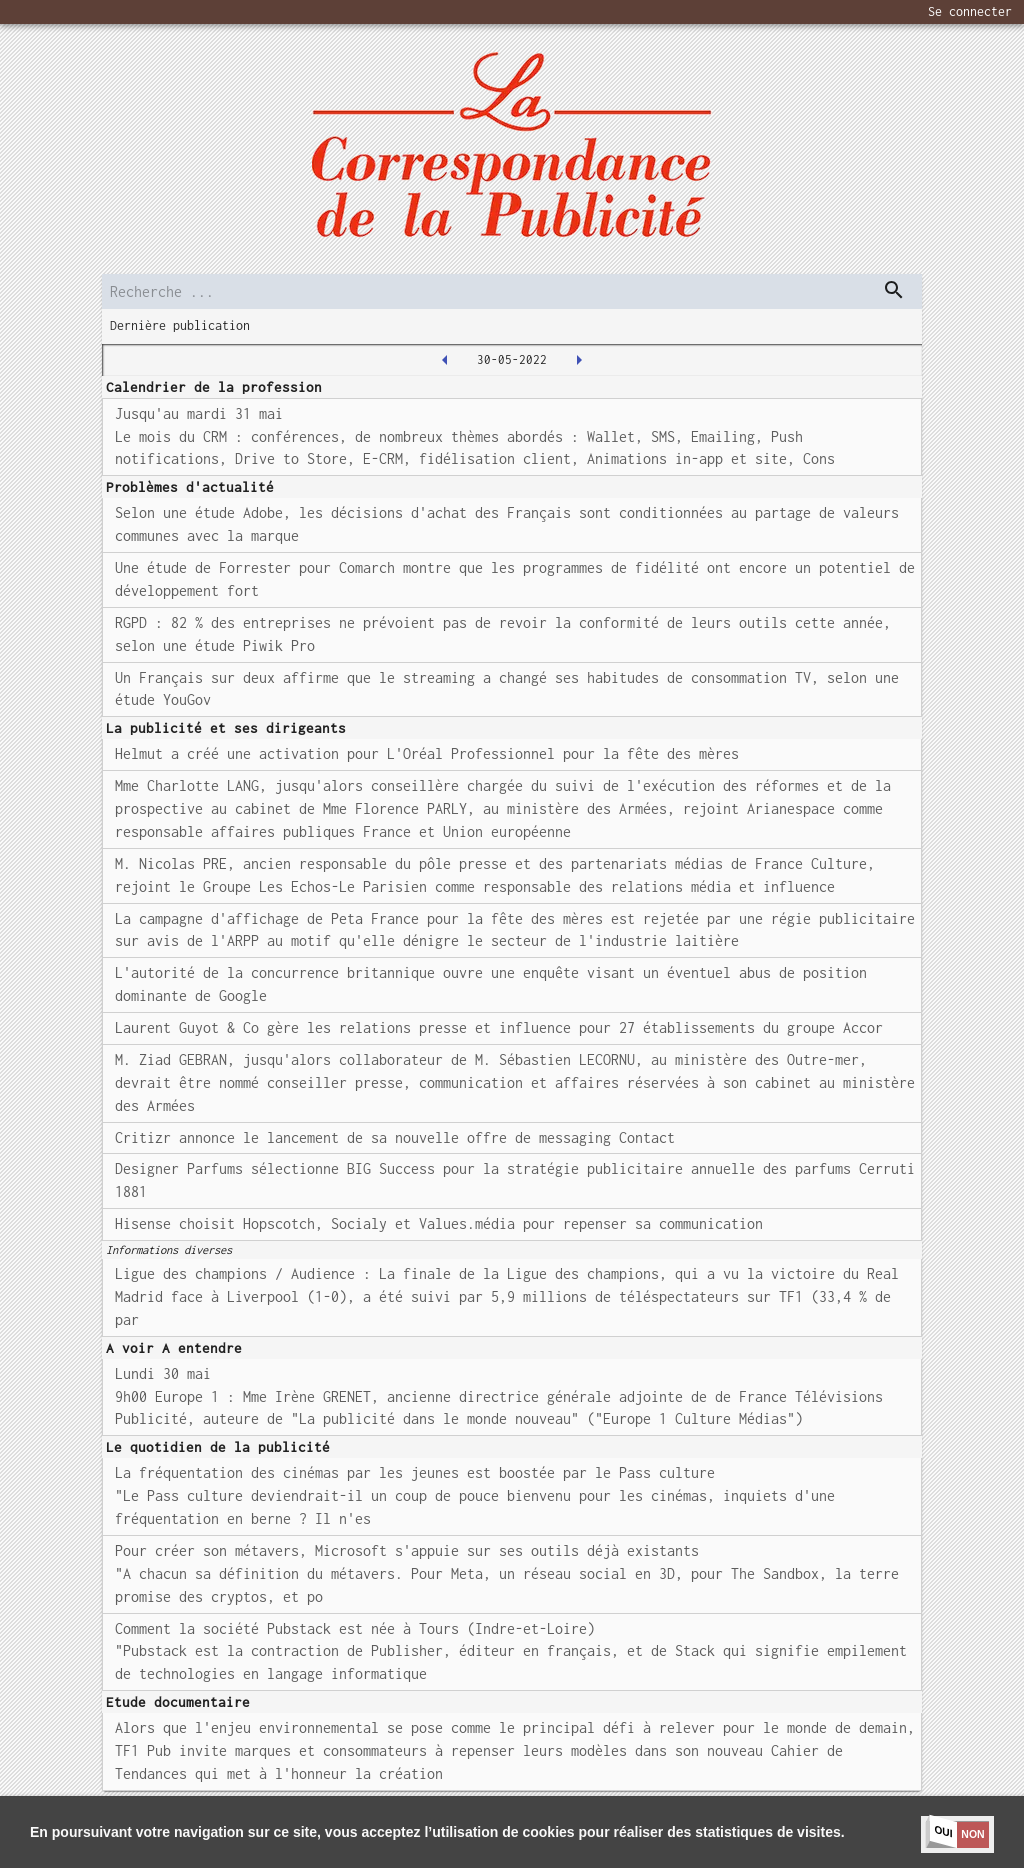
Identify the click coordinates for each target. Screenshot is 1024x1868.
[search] (511, 291)
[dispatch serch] (894, 290)
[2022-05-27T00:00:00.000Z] (445, 360)
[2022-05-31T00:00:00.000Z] (579, 360)
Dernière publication (180, 325)
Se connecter (970, 11)
